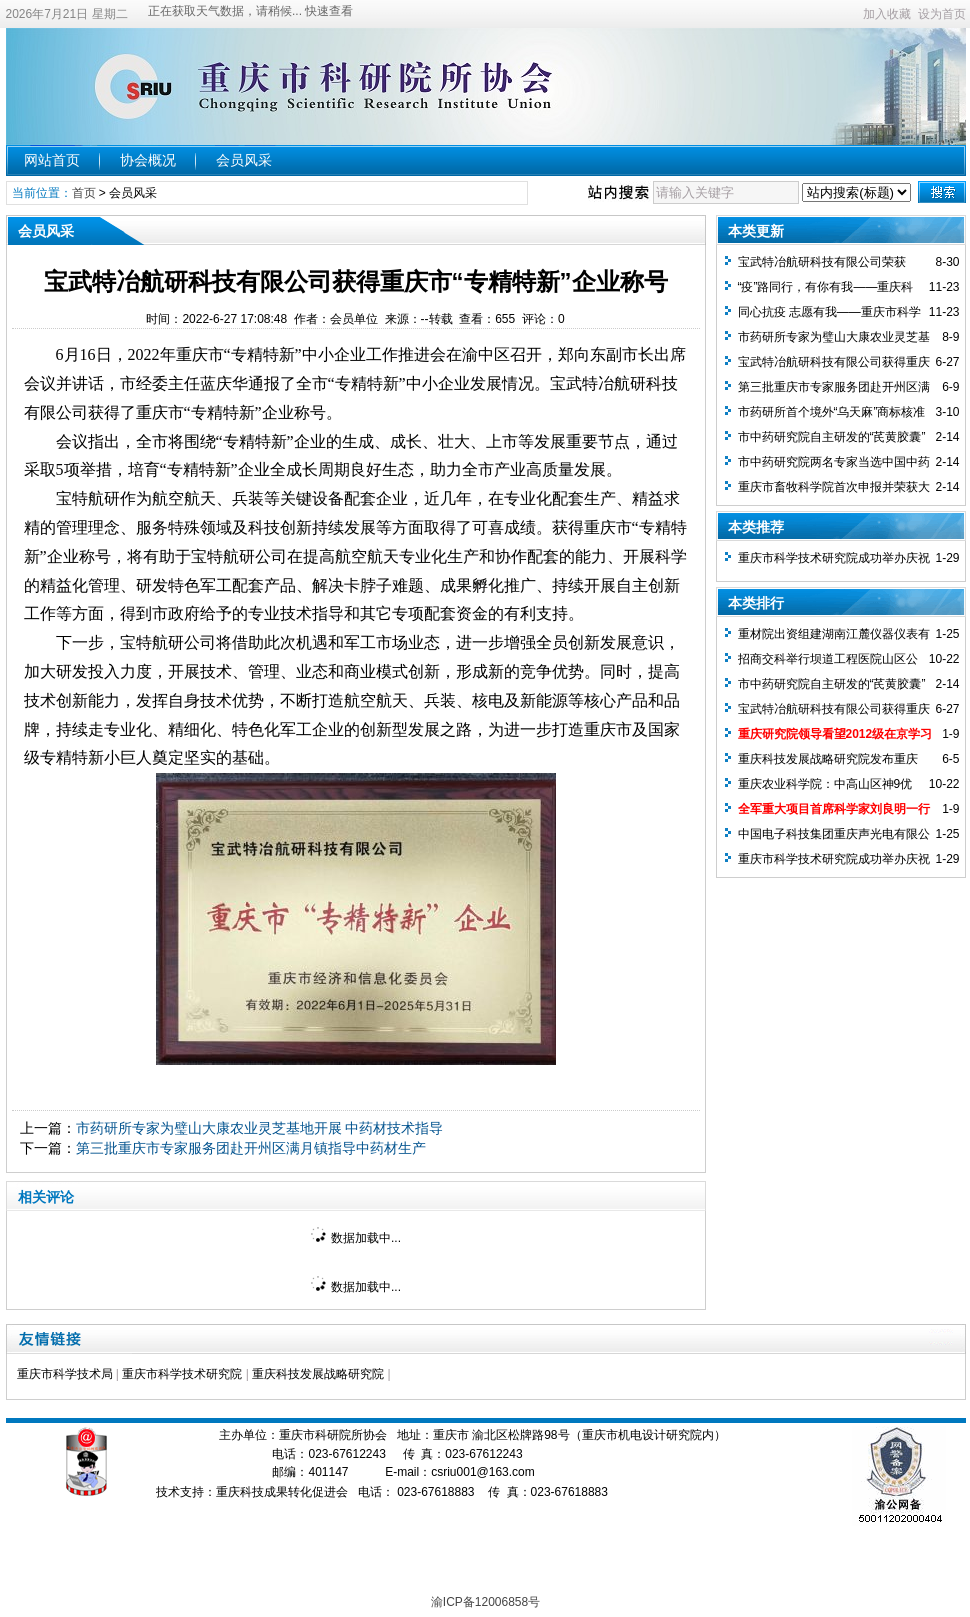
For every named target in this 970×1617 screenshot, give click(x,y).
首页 (84, 193)
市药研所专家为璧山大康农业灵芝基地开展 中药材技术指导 (260, 1128)
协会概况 (148, 160)
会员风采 (244, 160)
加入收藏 (887, 14)
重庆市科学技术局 (65, 1374)
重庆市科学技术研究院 (182, 1374)
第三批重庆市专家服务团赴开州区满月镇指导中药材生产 (251, 1148)
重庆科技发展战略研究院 (318, 1374)
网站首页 (52, 160)
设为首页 (942, 14)
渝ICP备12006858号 (485, 1602)
